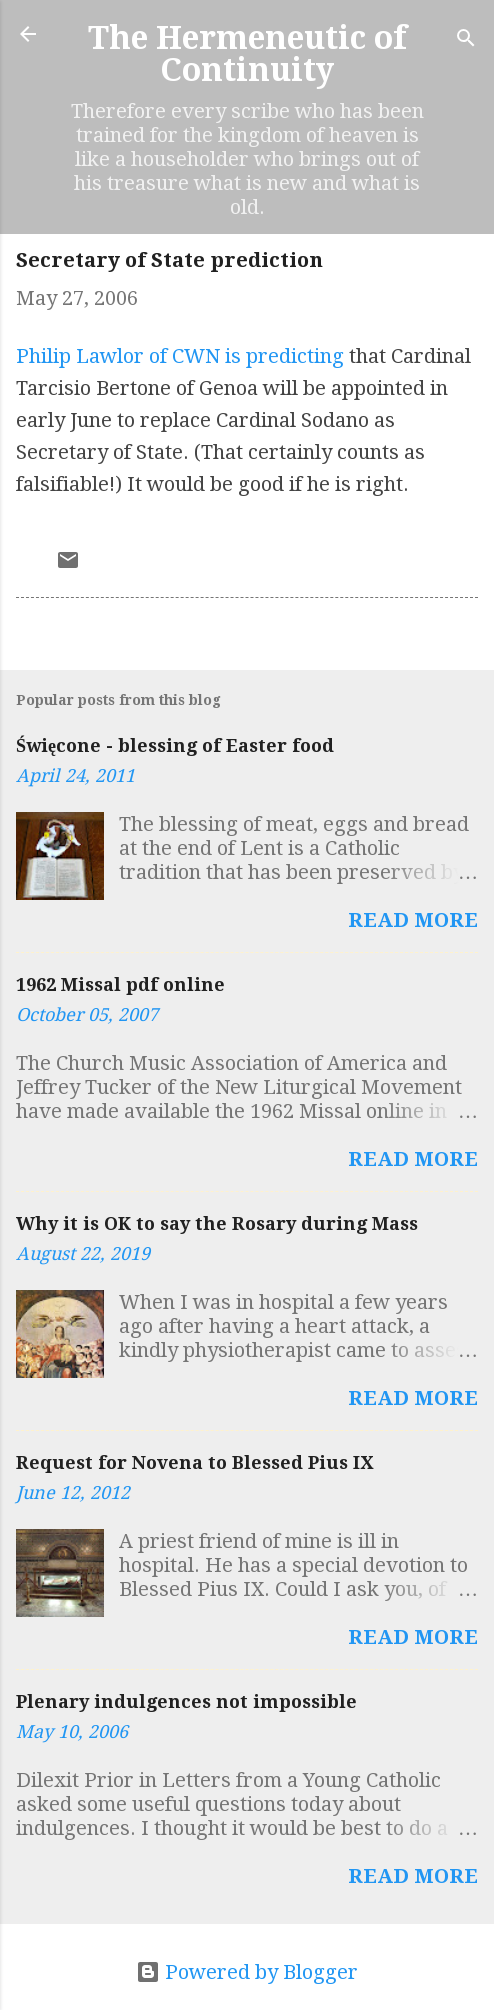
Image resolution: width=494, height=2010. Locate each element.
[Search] (466, 40)
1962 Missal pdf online (120, 984)
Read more (413, 920)
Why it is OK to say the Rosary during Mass (217, 1223)
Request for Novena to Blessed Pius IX (194, 1462)
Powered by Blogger (247, 1972)
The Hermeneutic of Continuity (247, 54)
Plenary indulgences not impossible (186, 1701)
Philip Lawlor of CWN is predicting (180, 356)
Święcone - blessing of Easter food (175, 745)
